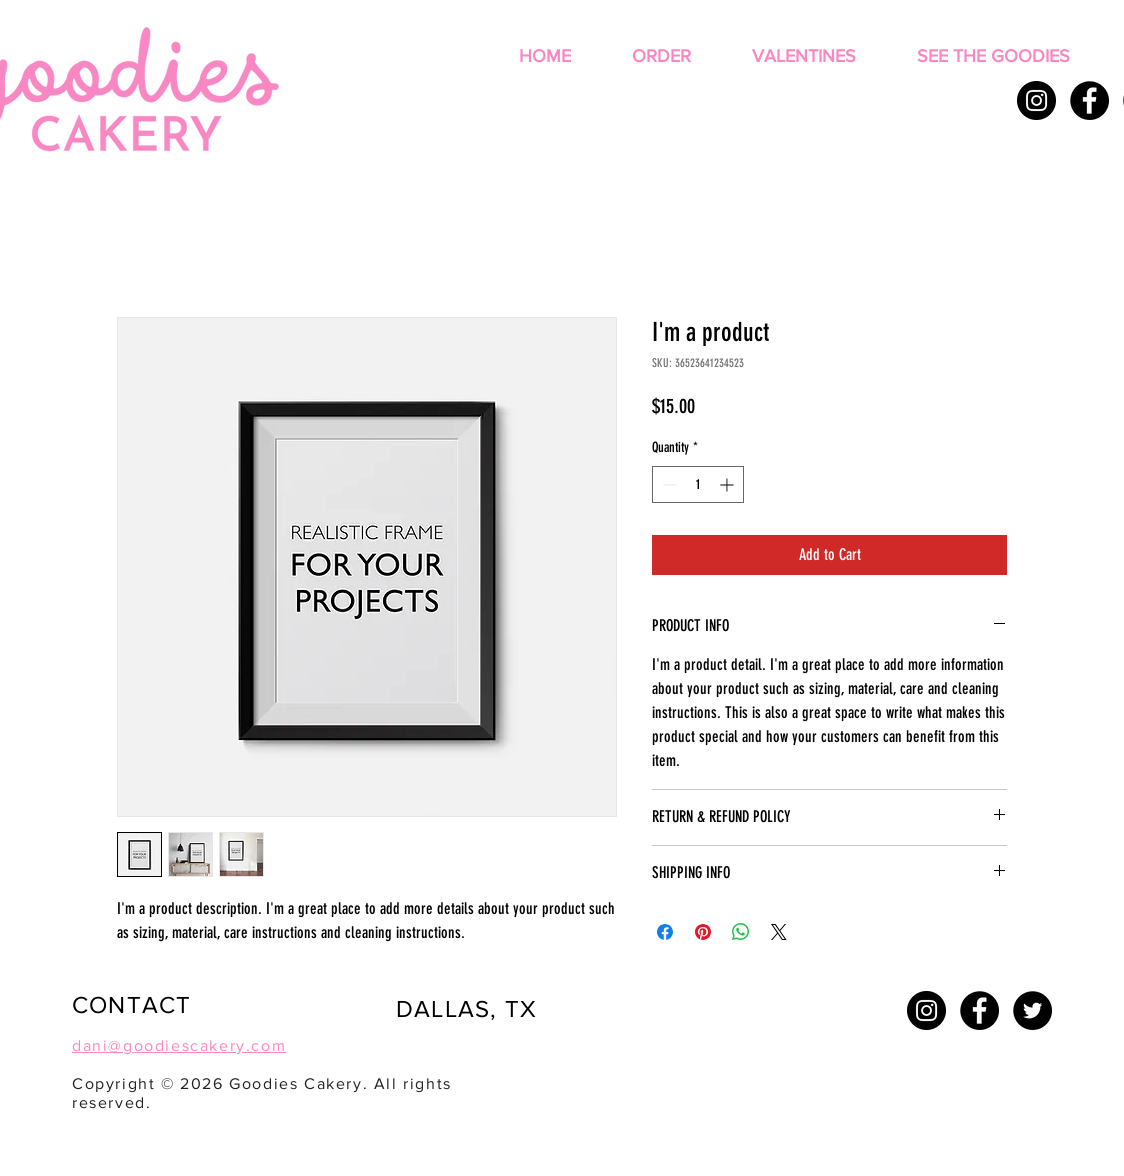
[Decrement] (667, 484)
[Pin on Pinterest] (703, 932)
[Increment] (728, 484)
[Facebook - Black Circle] (1089, 100)
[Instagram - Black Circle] (1036, 100)
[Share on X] (779, 932)
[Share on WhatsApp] (741, 932)
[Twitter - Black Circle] (1032, 1010)
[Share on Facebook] (665, 932)
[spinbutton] (698, 484)
